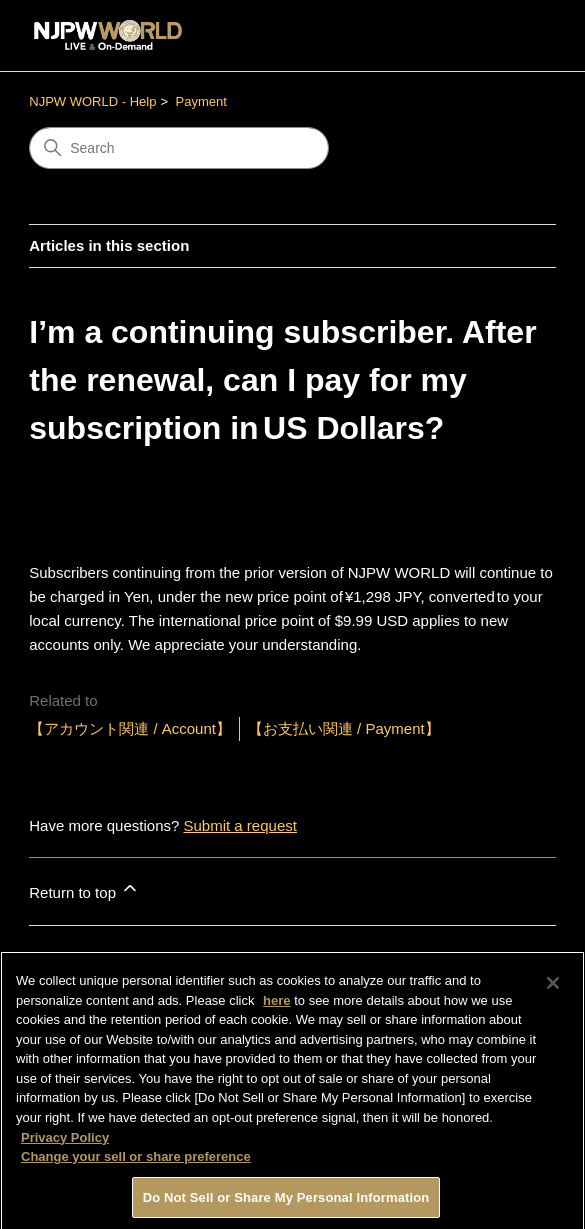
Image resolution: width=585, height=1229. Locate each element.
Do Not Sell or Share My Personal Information (286, 1203)
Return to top (84, 889)
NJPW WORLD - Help (92, 101)
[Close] (553, 990)
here (276, 1006)
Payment (201, 101)
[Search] (179, 148)
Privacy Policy (65, 1143)
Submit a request (240, 825)
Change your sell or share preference (136, 1162)
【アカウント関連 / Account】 (130, 728)
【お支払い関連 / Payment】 (344, 728)
